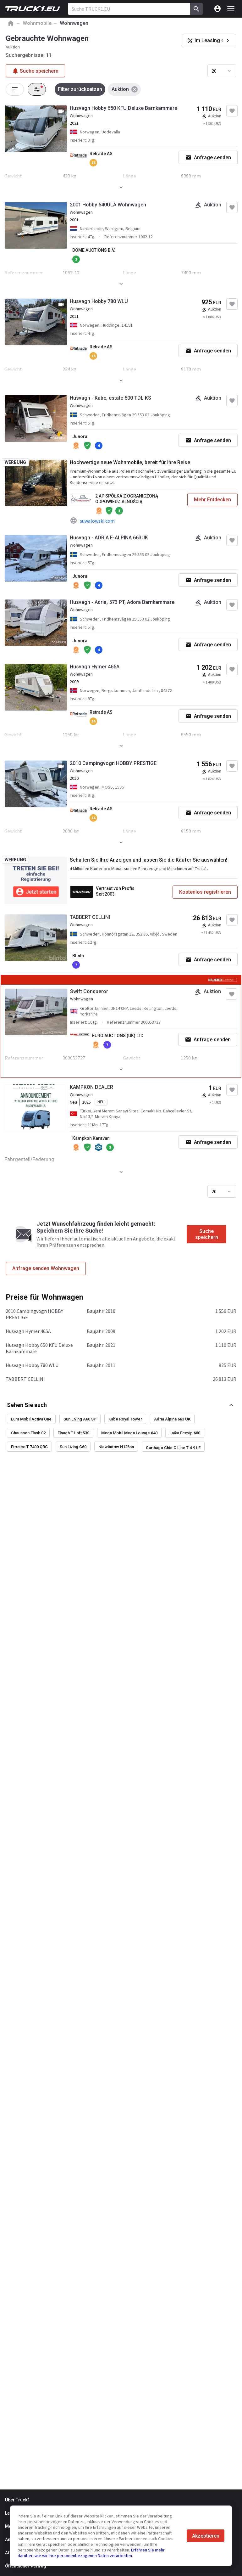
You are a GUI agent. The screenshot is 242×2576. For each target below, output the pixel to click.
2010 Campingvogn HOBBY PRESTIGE (113, 763)
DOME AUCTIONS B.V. (93, 250)
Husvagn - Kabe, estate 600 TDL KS (110, 398)
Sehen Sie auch (27, 1405)
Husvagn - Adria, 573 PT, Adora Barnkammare (122, 602)
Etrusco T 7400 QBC (29, 1446)
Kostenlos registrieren (205, 892)
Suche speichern (206, 1234)
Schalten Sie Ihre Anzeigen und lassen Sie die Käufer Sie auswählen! (148, 860)
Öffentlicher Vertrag (25, 2565)
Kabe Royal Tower (125, 1419)
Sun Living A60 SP (79, 1419)
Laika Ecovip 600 (184, 1433)
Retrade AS (101, 153)
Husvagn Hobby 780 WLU (99, 301)
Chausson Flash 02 (28, 1433)
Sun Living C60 (73, 1446)
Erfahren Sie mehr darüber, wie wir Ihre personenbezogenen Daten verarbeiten (91, 2552)
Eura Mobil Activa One (31, 1419)
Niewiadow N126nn (116, 1446)
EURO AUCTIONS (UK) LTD (117, 1035)
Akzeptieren (205, 2536)
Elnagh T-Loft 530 (73, 1433)
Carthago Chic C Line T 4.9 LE (173, 1447)
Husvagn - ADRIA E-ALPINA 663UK (109, 538)
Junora (79, 436)
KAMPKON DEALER (91, 1087)
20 (214, 71)
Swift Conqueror (89, 991)
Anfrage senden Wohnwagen (45, 1268)
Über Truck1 (17, 2499)
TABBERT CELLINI (90, 917)
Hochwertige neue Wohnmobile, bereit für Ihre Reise (130, 462)
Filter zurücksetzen (80, 89)
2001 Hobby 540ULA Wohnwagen (108, 205)
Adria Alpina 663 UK (172, 1419)
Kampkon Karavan (91, 1138)
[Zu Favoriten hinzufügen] (232, 110)
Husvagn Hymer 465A (94, 667)
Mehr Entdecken (212, 500)
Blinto (78, 955)
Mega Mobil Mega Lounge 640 (129, 1433)
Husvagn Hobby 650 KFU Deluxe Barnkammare (123, 108)
